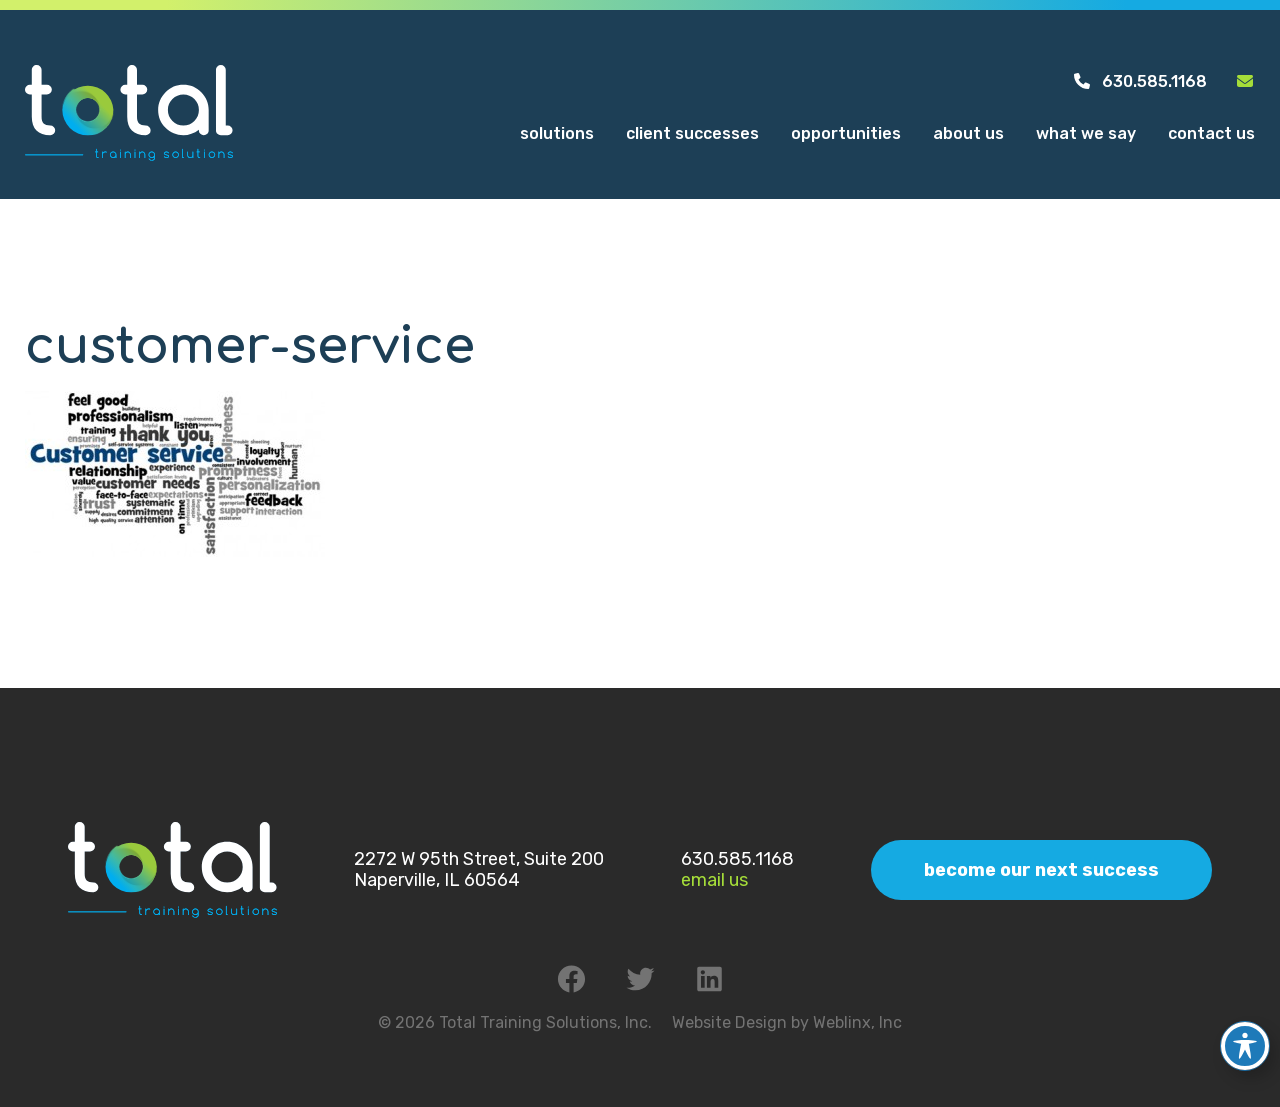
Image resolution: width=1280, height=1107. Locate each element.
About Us (968, 133)
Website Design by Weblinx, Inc (787, 1022)
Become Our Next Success (1041, 870)
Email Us (714, 880)
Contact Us (1211, 133)
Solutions (557, 133)
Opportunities (846, 133)
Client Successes (692, 133)
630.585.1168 (1139, 81)
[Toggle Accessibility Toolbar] (1245, 1036)
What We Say (1086, 133)
